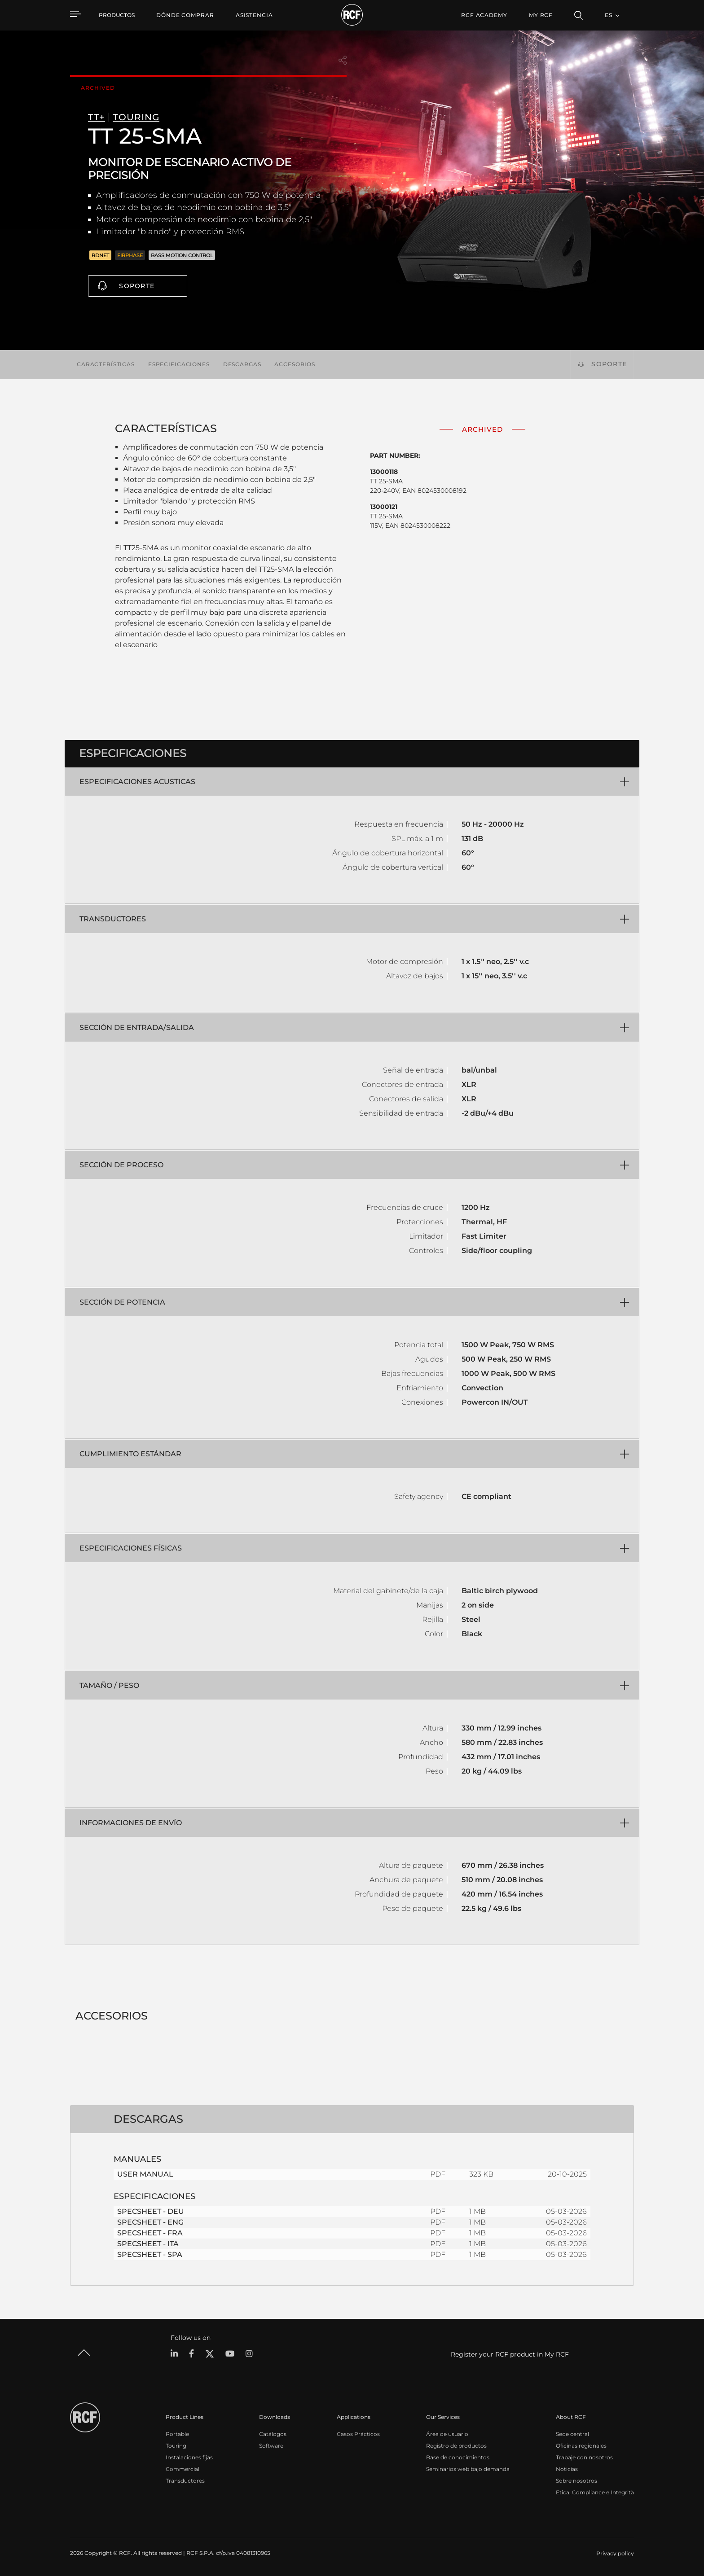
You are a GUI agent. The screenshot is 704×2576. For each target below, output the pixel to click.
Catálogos (272, 2434)
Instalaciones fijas (189, 2457)
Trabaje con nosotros (584, 2457)
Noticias (567, 2469)
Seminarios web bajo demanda (468, 2469)
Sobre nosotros (576, 2480)
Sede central (572, 2434)
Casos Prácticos (358, 2434)
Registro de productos (456, 2445)
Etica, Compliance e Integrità (595, 2492)
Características (106, 364)
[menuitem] (185, 15)
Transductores (185, 2480)
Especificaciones (179, 364)
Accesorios (294, 364)
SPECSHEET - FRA (150, 2233)
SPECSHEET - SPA (149, 2254)
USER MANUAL (145, 2174)
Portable (177, 2434)
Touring (176, 2445)
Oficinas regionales (581, 2445)
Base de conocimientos (457, 2457)
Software (271, 2445)
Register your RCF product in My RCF (510, 2354)
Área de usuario (447, 2434)
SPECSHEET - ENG (150, 2222)
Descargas (242, 364)
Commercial (182, 2469)
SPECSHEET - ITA (148, 2243)
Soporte (136, 286)
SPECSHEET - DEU (150, 2211)
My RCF (541, 15)
